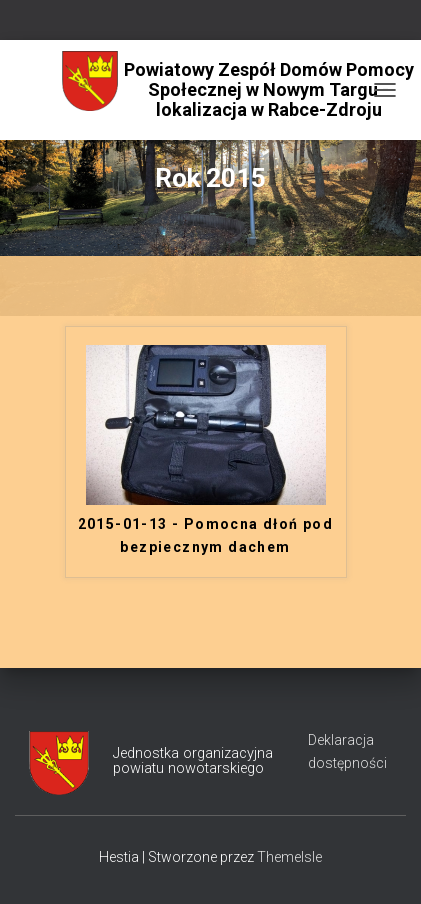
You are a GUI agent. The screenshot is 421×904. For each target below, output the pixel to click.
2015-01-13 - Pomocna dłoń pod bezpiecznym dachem (206, 535)
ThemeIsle (289, 857)
